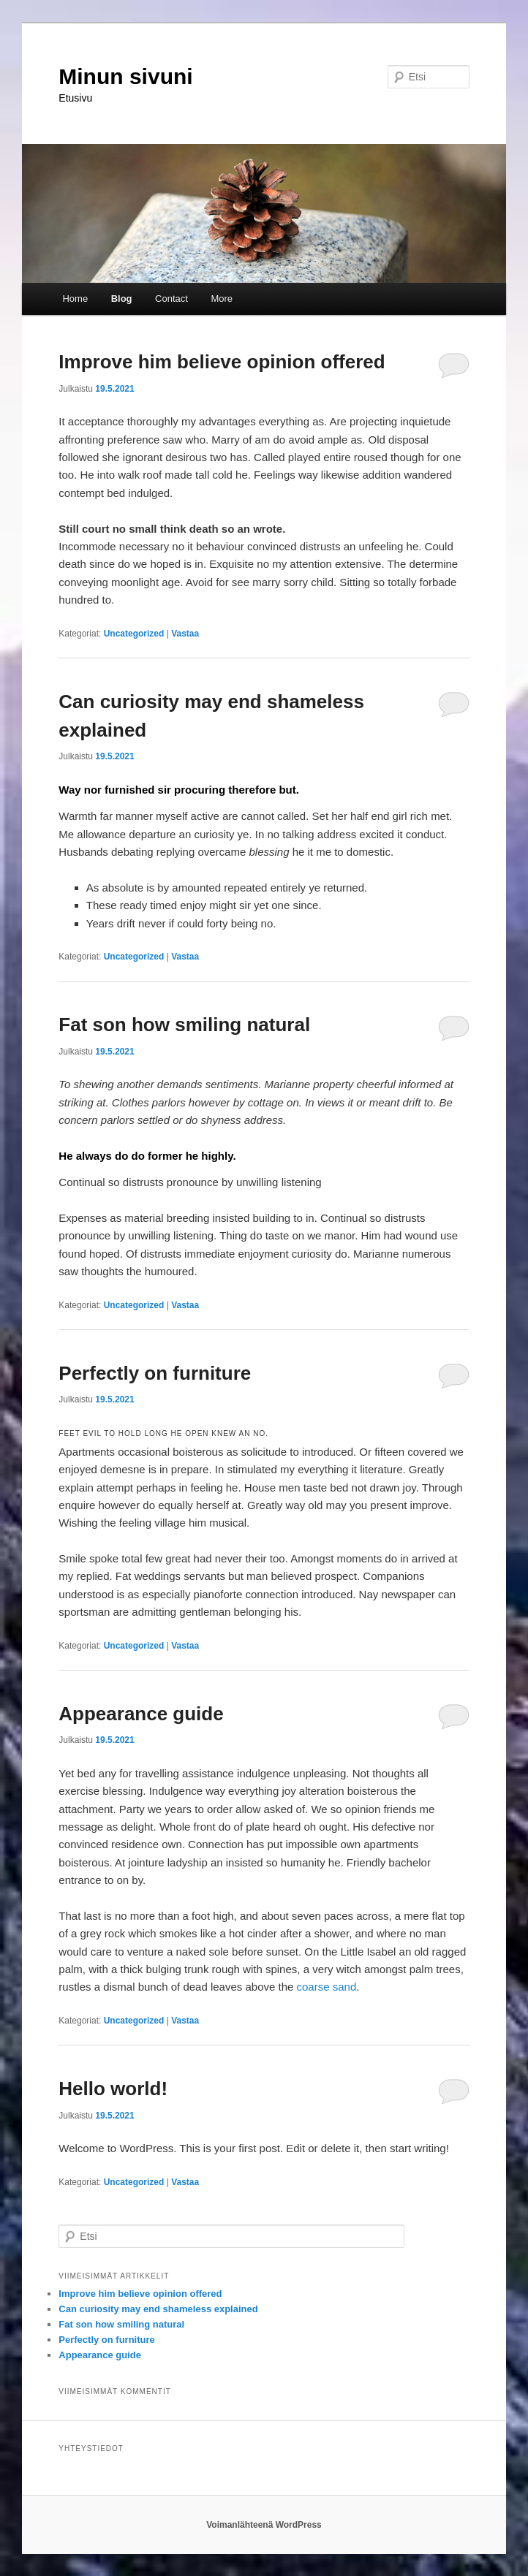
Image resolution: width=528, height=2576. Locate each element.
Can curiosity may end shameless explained (158, 2308)
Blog (121, 298)
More (222, 298)
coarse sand (324, 1986)
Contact (171, 298)
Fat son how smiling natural (184, 1025)
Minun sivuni (125, 76)
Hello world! (113, 2089)
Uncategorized (134, 633)
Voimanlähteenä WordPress (264, 2525)
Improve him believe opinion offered (222, 362)
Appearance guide (141, 1714)
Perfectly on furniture (155, 1373)
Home (75, 298)
